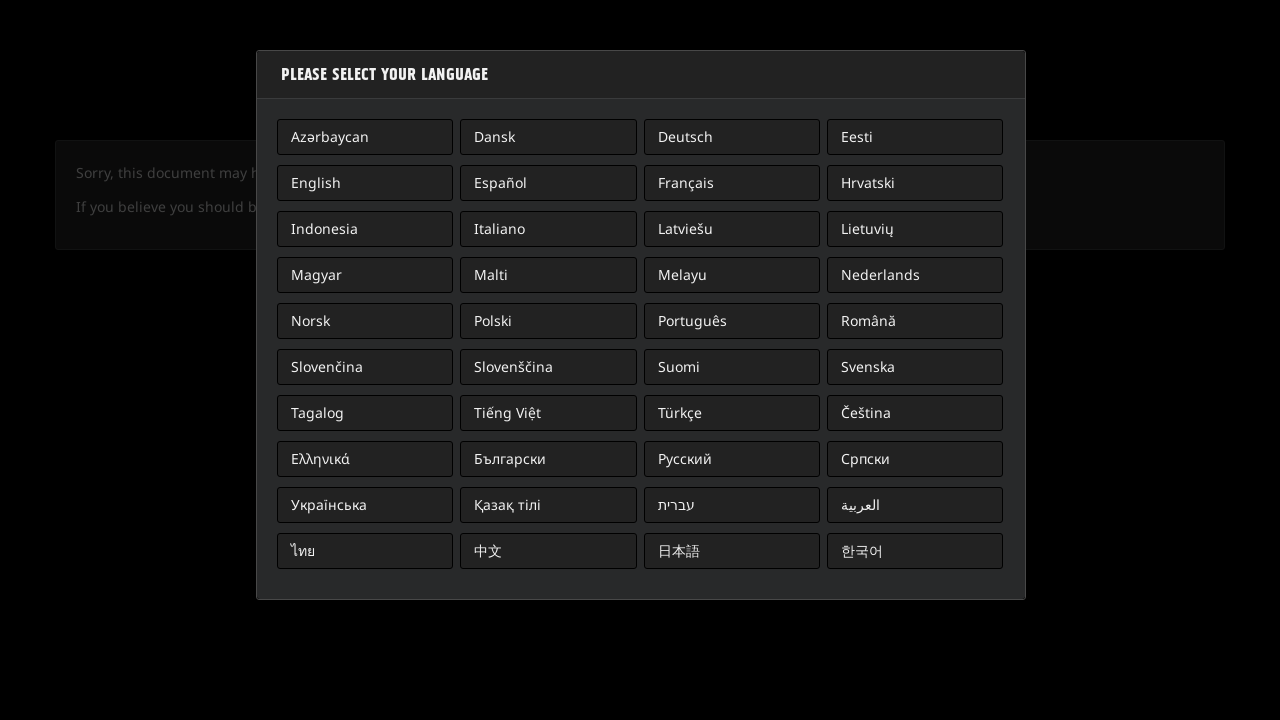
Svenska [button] (868, 366)
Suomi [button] (679, 366)
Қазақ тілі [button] (507, 504)
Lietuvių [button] (867, 228)
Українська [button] (329, 504)
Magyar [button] (316, 274)
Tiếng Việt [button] (507, 412)
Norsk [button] (310, 320)
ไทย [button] (303, 550)
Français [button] (686, 182)
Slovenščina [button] (513, 366)
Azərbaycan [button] (330, 136)
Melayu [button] (682, 274)
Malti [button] (491, 274)
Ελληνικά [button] (320, 458)
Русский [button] (685, 458)
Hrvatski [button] (868, 182)
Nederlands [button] (880, 274)
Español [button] (500, 182)
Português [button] (692, 320)
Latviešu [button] (685, 228)
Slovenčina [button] (327, 366)
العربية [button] (860, 504)
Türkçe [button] (680, 412)
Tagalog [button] (317, 412)
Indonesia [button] (324, 228)
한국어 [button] (862, 550)
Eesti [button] (857, 136)
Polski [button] (493, 320)
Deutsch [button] (685, 136)
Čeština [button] (866, 412)
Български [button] (510, 458)
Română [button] (868, 320)
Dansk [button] (494, 136)
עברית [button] (676, 504)
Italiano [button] (499, 228)
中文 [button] (488, 550)
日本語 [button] (679, 550)
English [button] (316, 182)
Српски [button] (865, 458)
